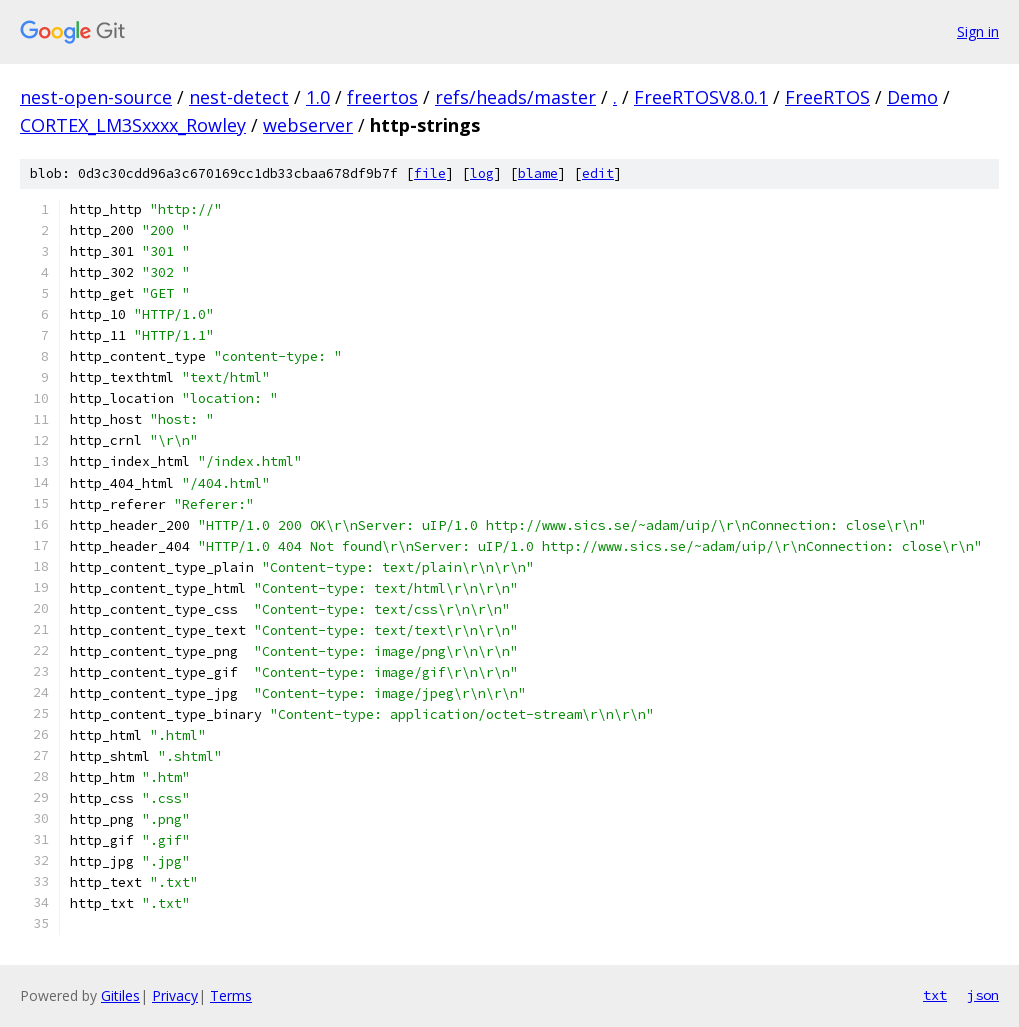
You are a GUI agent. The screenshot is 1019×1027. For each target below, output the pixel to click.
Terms (231, 995)
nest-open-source (96, 97)
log (482, 173)
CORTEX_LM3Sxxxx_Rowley (133, 125)
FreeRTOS (827, 97)
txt (935, 995)
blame (538, 173)
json (983, 995)
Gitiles (120, 995)
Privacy (175, 995)
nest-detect (239, 97)
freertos (382, 97)
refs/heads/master (515, 97)
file (430, 173)
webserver (308, 125)
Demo (912, 97)
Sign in (978, 31)
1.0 (318, 97)
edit (598, 173)
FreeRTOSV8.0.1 (701, 97)
